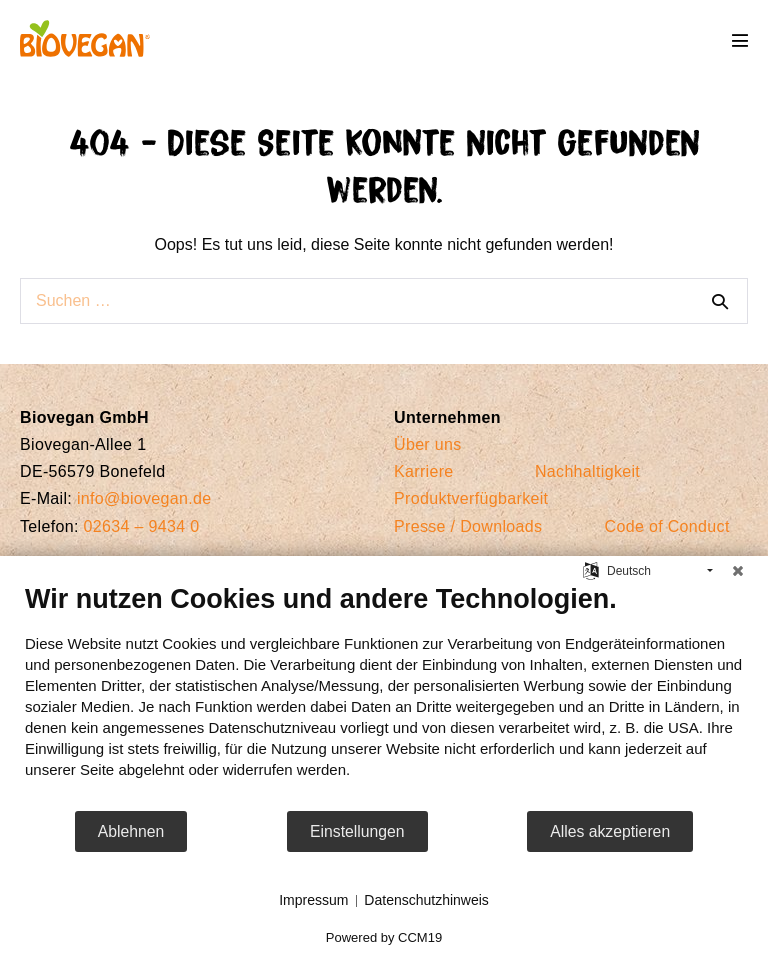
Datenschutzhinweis (426, 900)
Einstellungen (357, 831)
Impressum (313, 900)
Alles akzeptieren (610, 831)
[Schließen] (738, 571)
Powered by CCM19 (384, 937)
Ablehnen (131, 831)
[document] (384, 696)
